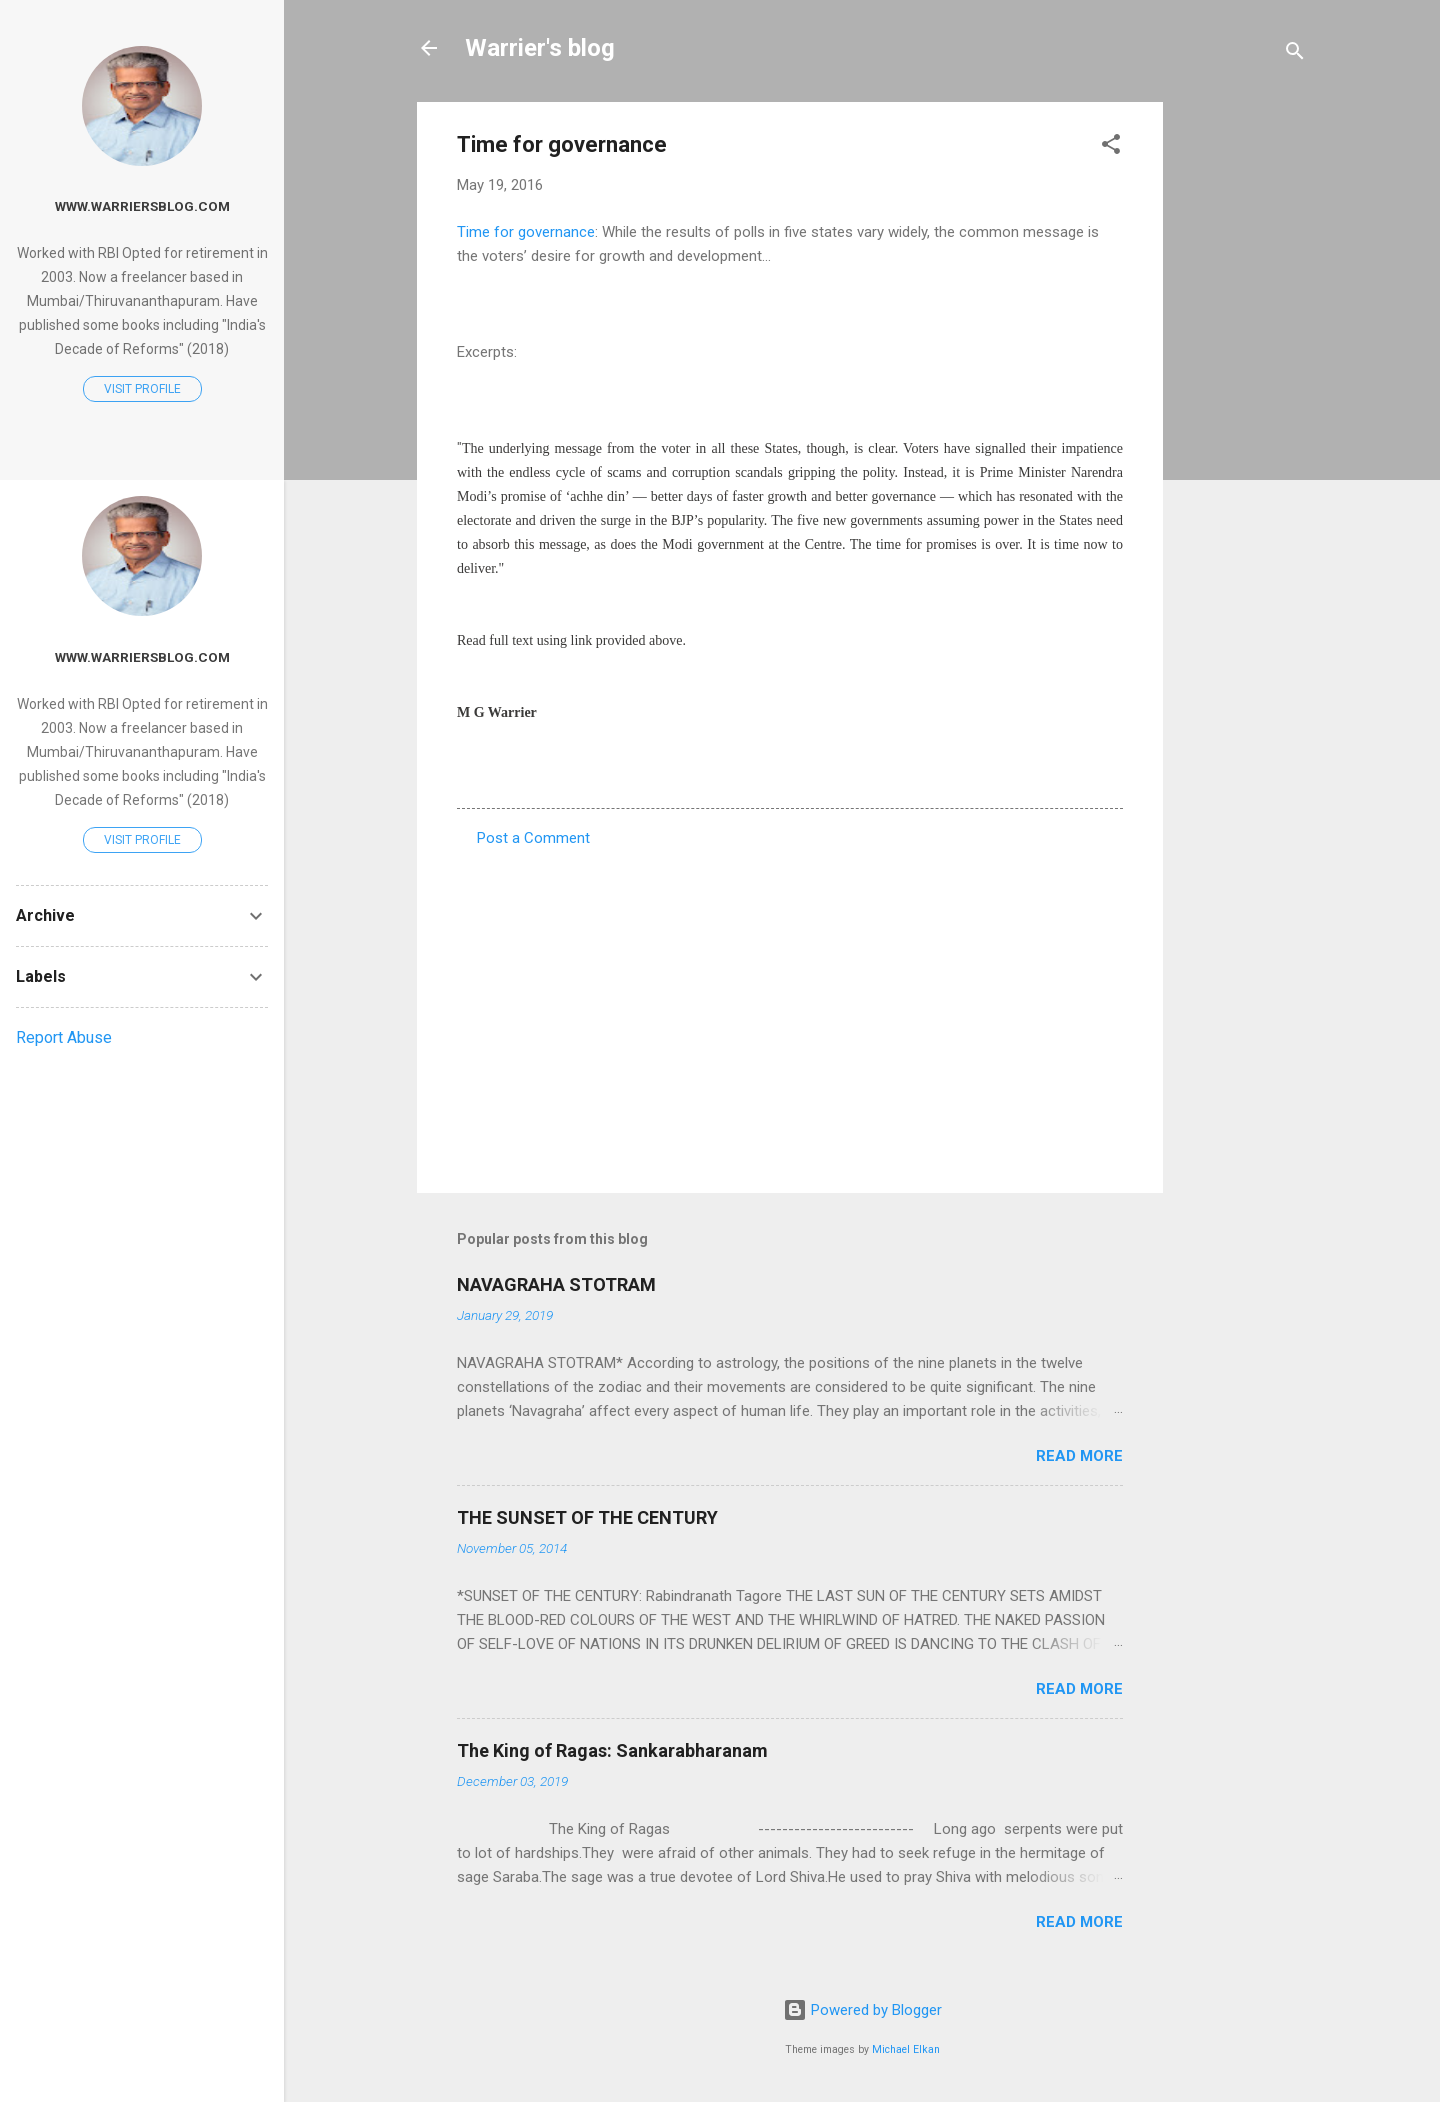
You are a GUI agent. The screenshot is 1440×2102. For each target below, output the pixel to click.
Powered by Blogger (862, 2010)
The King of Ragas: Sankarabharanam (612, 1750)
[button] (1111, 147)
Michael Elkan (906, 2049)
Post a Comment (533, 838)
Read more (1079, 1456)
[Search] (1295, 54)
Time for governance (526, 232)
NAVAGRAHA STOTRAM (556, 1284)
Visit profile (142, 389)
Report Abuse (64, 1037)
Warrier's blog (540, 48)
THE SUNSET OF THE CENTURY (587, 1517)
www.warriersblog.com (142, 206)
